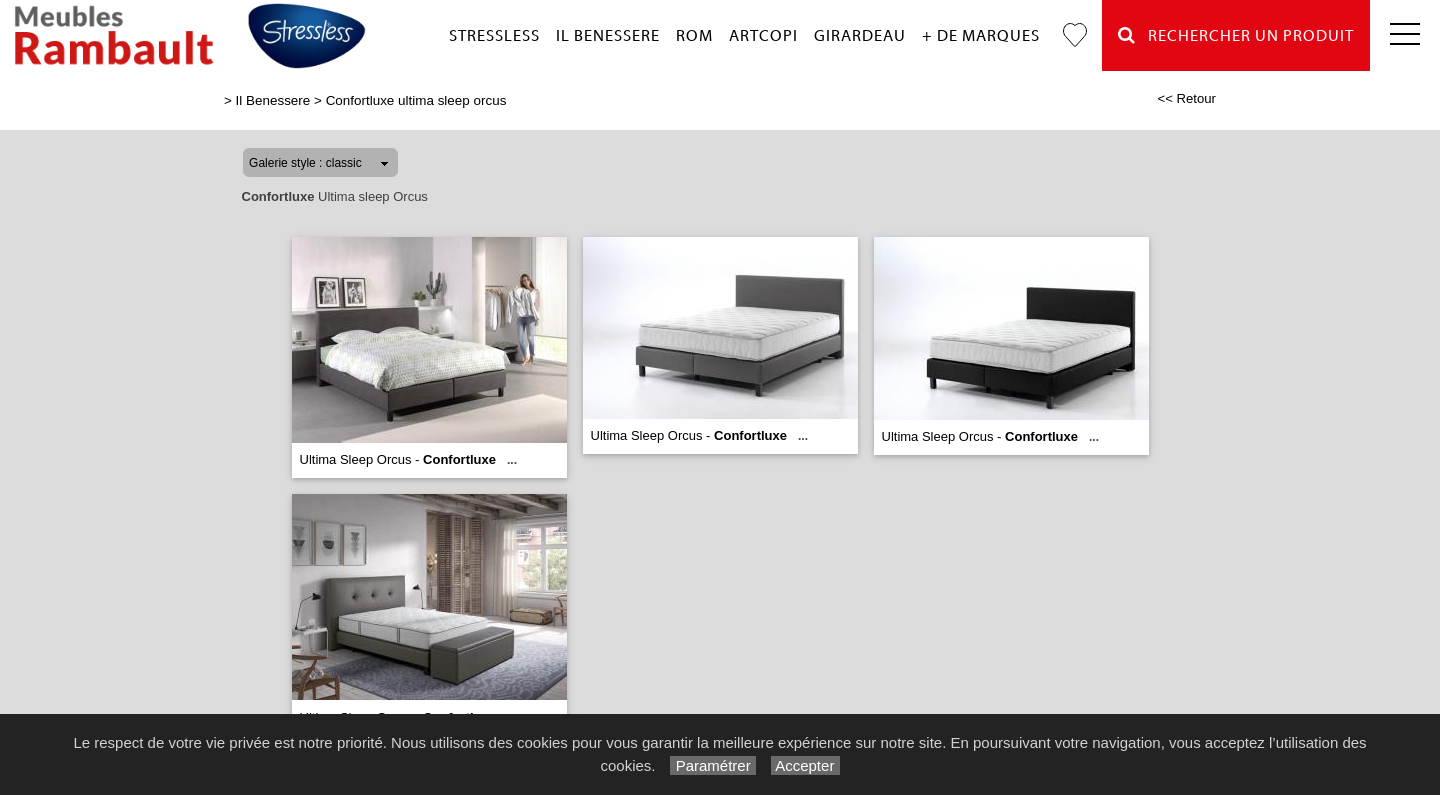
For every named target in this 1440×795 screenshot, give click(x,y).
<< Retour (1186, 98)
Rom (694, 36)
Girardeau (860, 36)
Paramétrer (712, 765)
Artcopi (763, 36)
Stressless (494, 36)
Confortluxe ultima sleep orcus (416, 100)
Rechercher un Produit (1236, 35)
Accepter (805, 765)
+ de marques (981, 36)
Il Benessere (608, 36)
